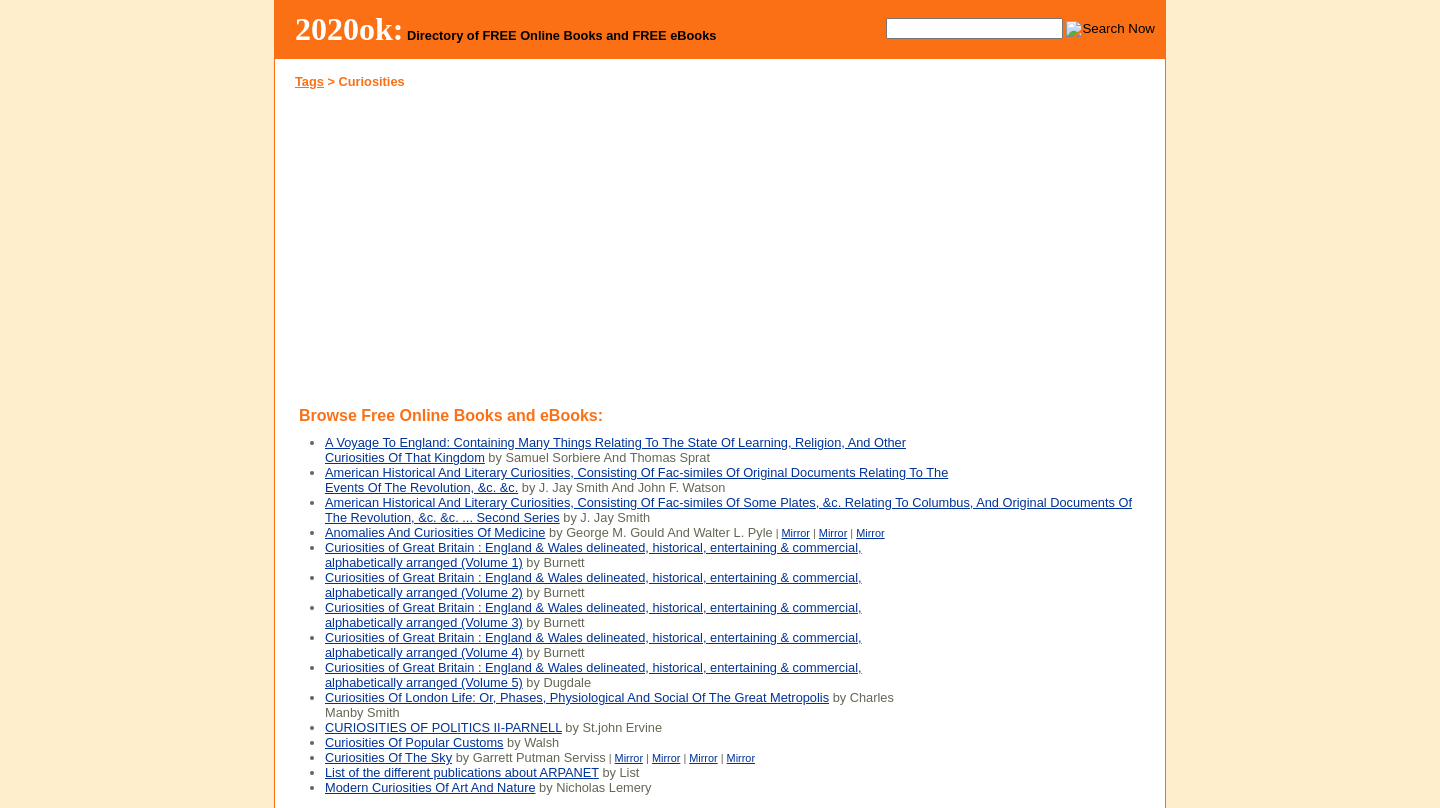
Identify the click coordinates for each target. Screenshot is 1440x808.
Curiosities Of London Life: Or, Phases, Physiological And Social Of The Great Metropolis (577, 697)
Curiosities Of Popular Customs (414, 742)
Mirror (796, 533)
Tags (309, 81)
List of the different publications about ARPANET (462, 772)
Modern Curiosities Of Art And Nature (430, 787)
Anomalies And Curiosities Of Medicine (435, 532)
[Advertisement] (498, 244)
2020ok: (349, 29)
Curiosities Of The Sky (388, 757)
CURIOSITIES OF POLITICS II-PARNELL (443, 727)
